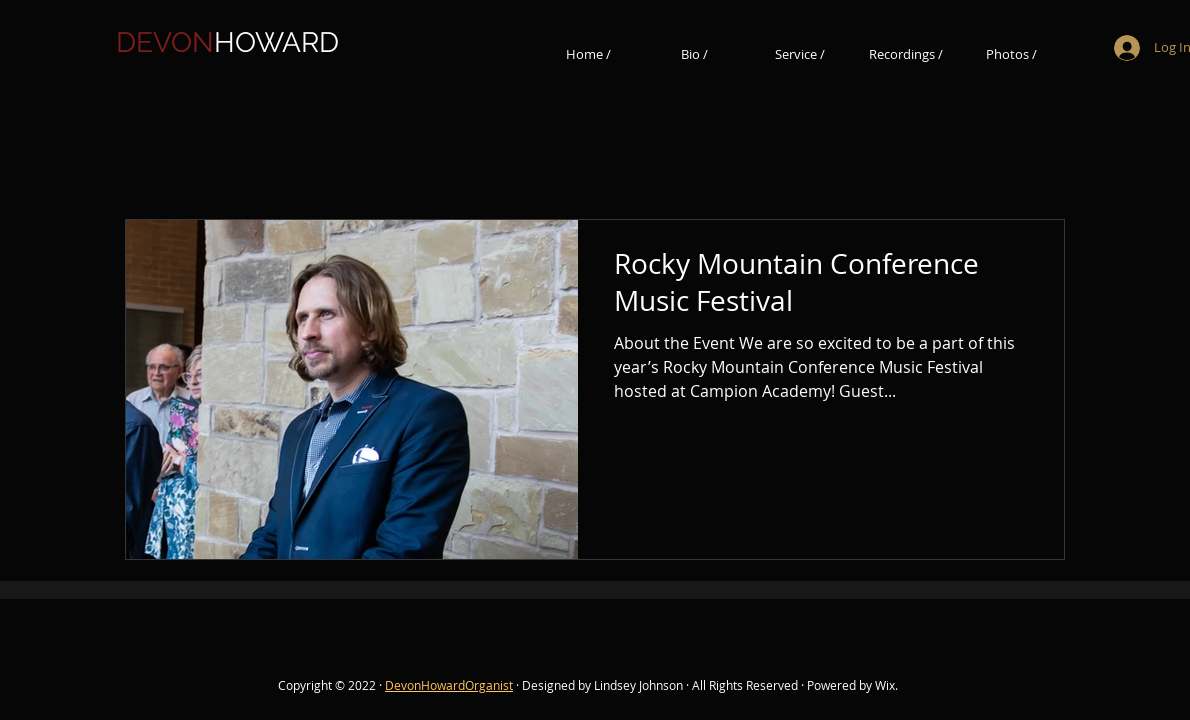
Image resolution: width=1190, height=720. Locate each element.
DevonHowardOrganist (449, 685)
